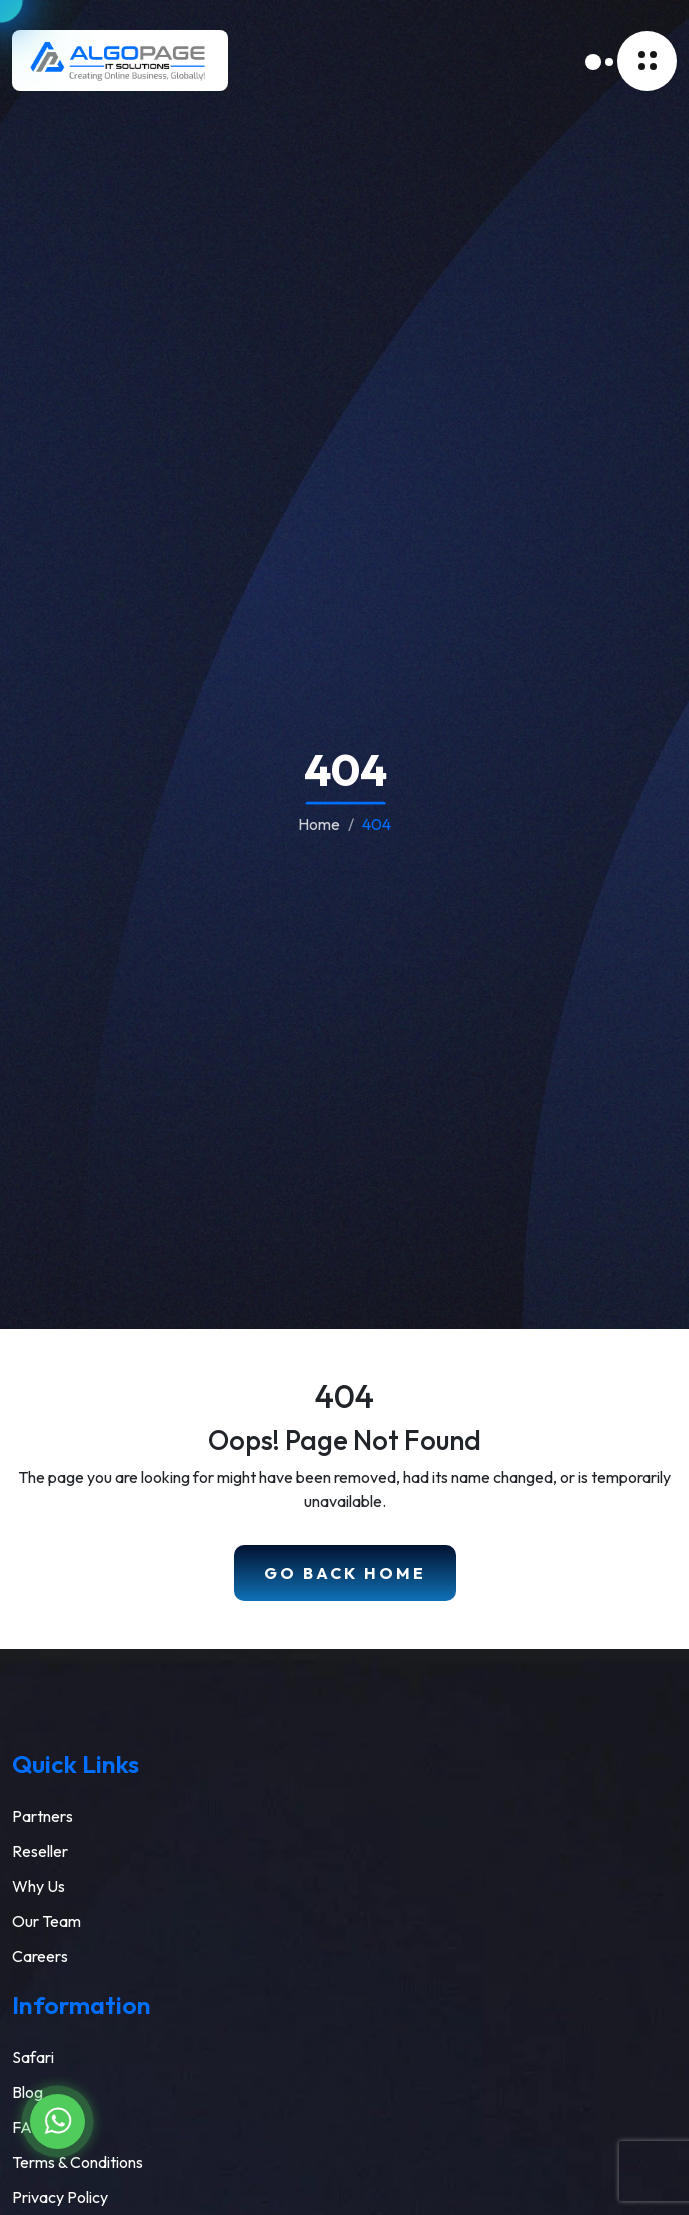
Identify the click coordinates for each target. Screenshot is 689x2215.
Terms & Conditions (77, 2162)
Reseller (40, 1851)
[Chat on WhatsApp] (57, 2121)
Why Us (38, 1886)
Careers (40, 1956)
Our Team (46, 1921)
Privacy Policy (60, 2197)
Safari (33, 2057)
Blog (27, 2092)
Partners (42, 1816)
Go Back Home (345, 1573)
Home (319, 824)
